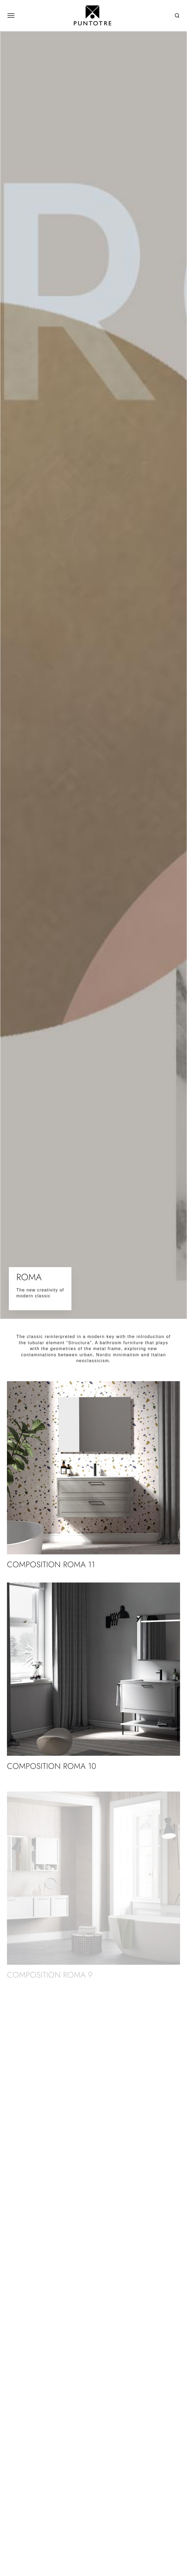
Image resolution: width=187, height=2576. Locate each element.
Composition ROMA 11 (51, 1564)
